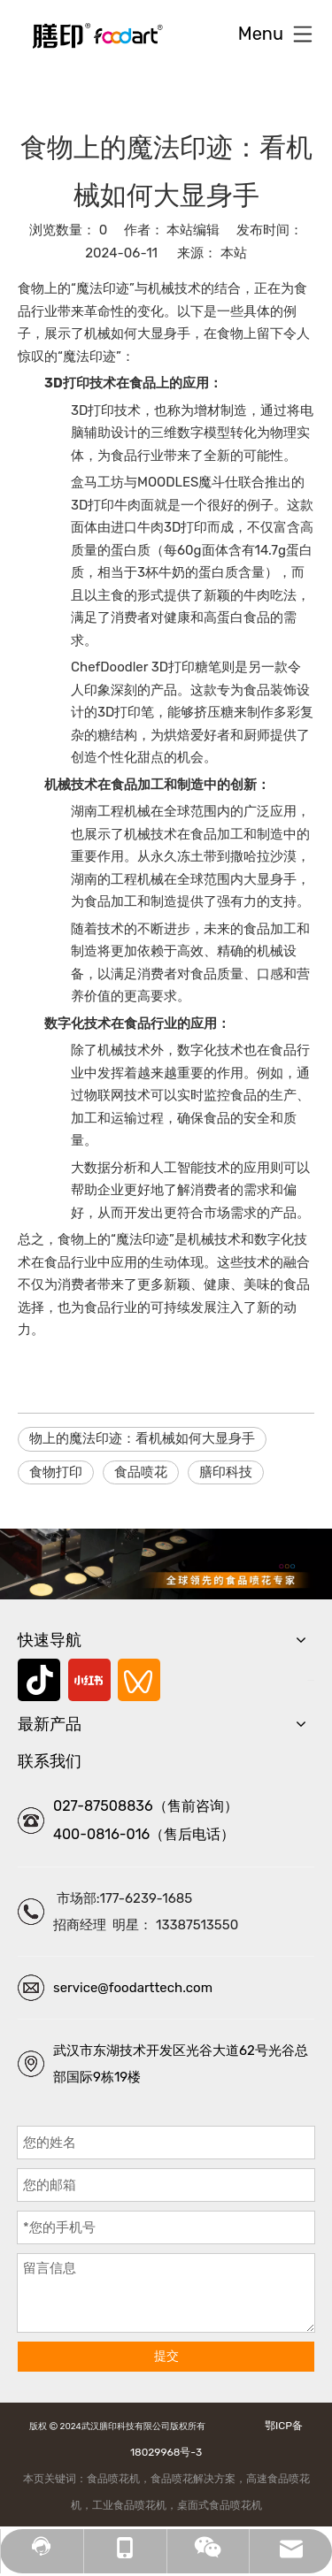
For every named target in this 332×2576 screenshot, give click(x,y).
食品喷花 (140, 1472)
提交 (166, 2356)
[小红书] (89, 1680)
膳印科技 (225, 1472)
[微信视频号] (139, 1680)
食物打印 (55, 1472)
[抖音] (39, 1680)
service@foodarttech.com (132, 1988)
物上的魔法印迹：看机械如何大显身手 (142, 1438)
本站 (233, 253)
